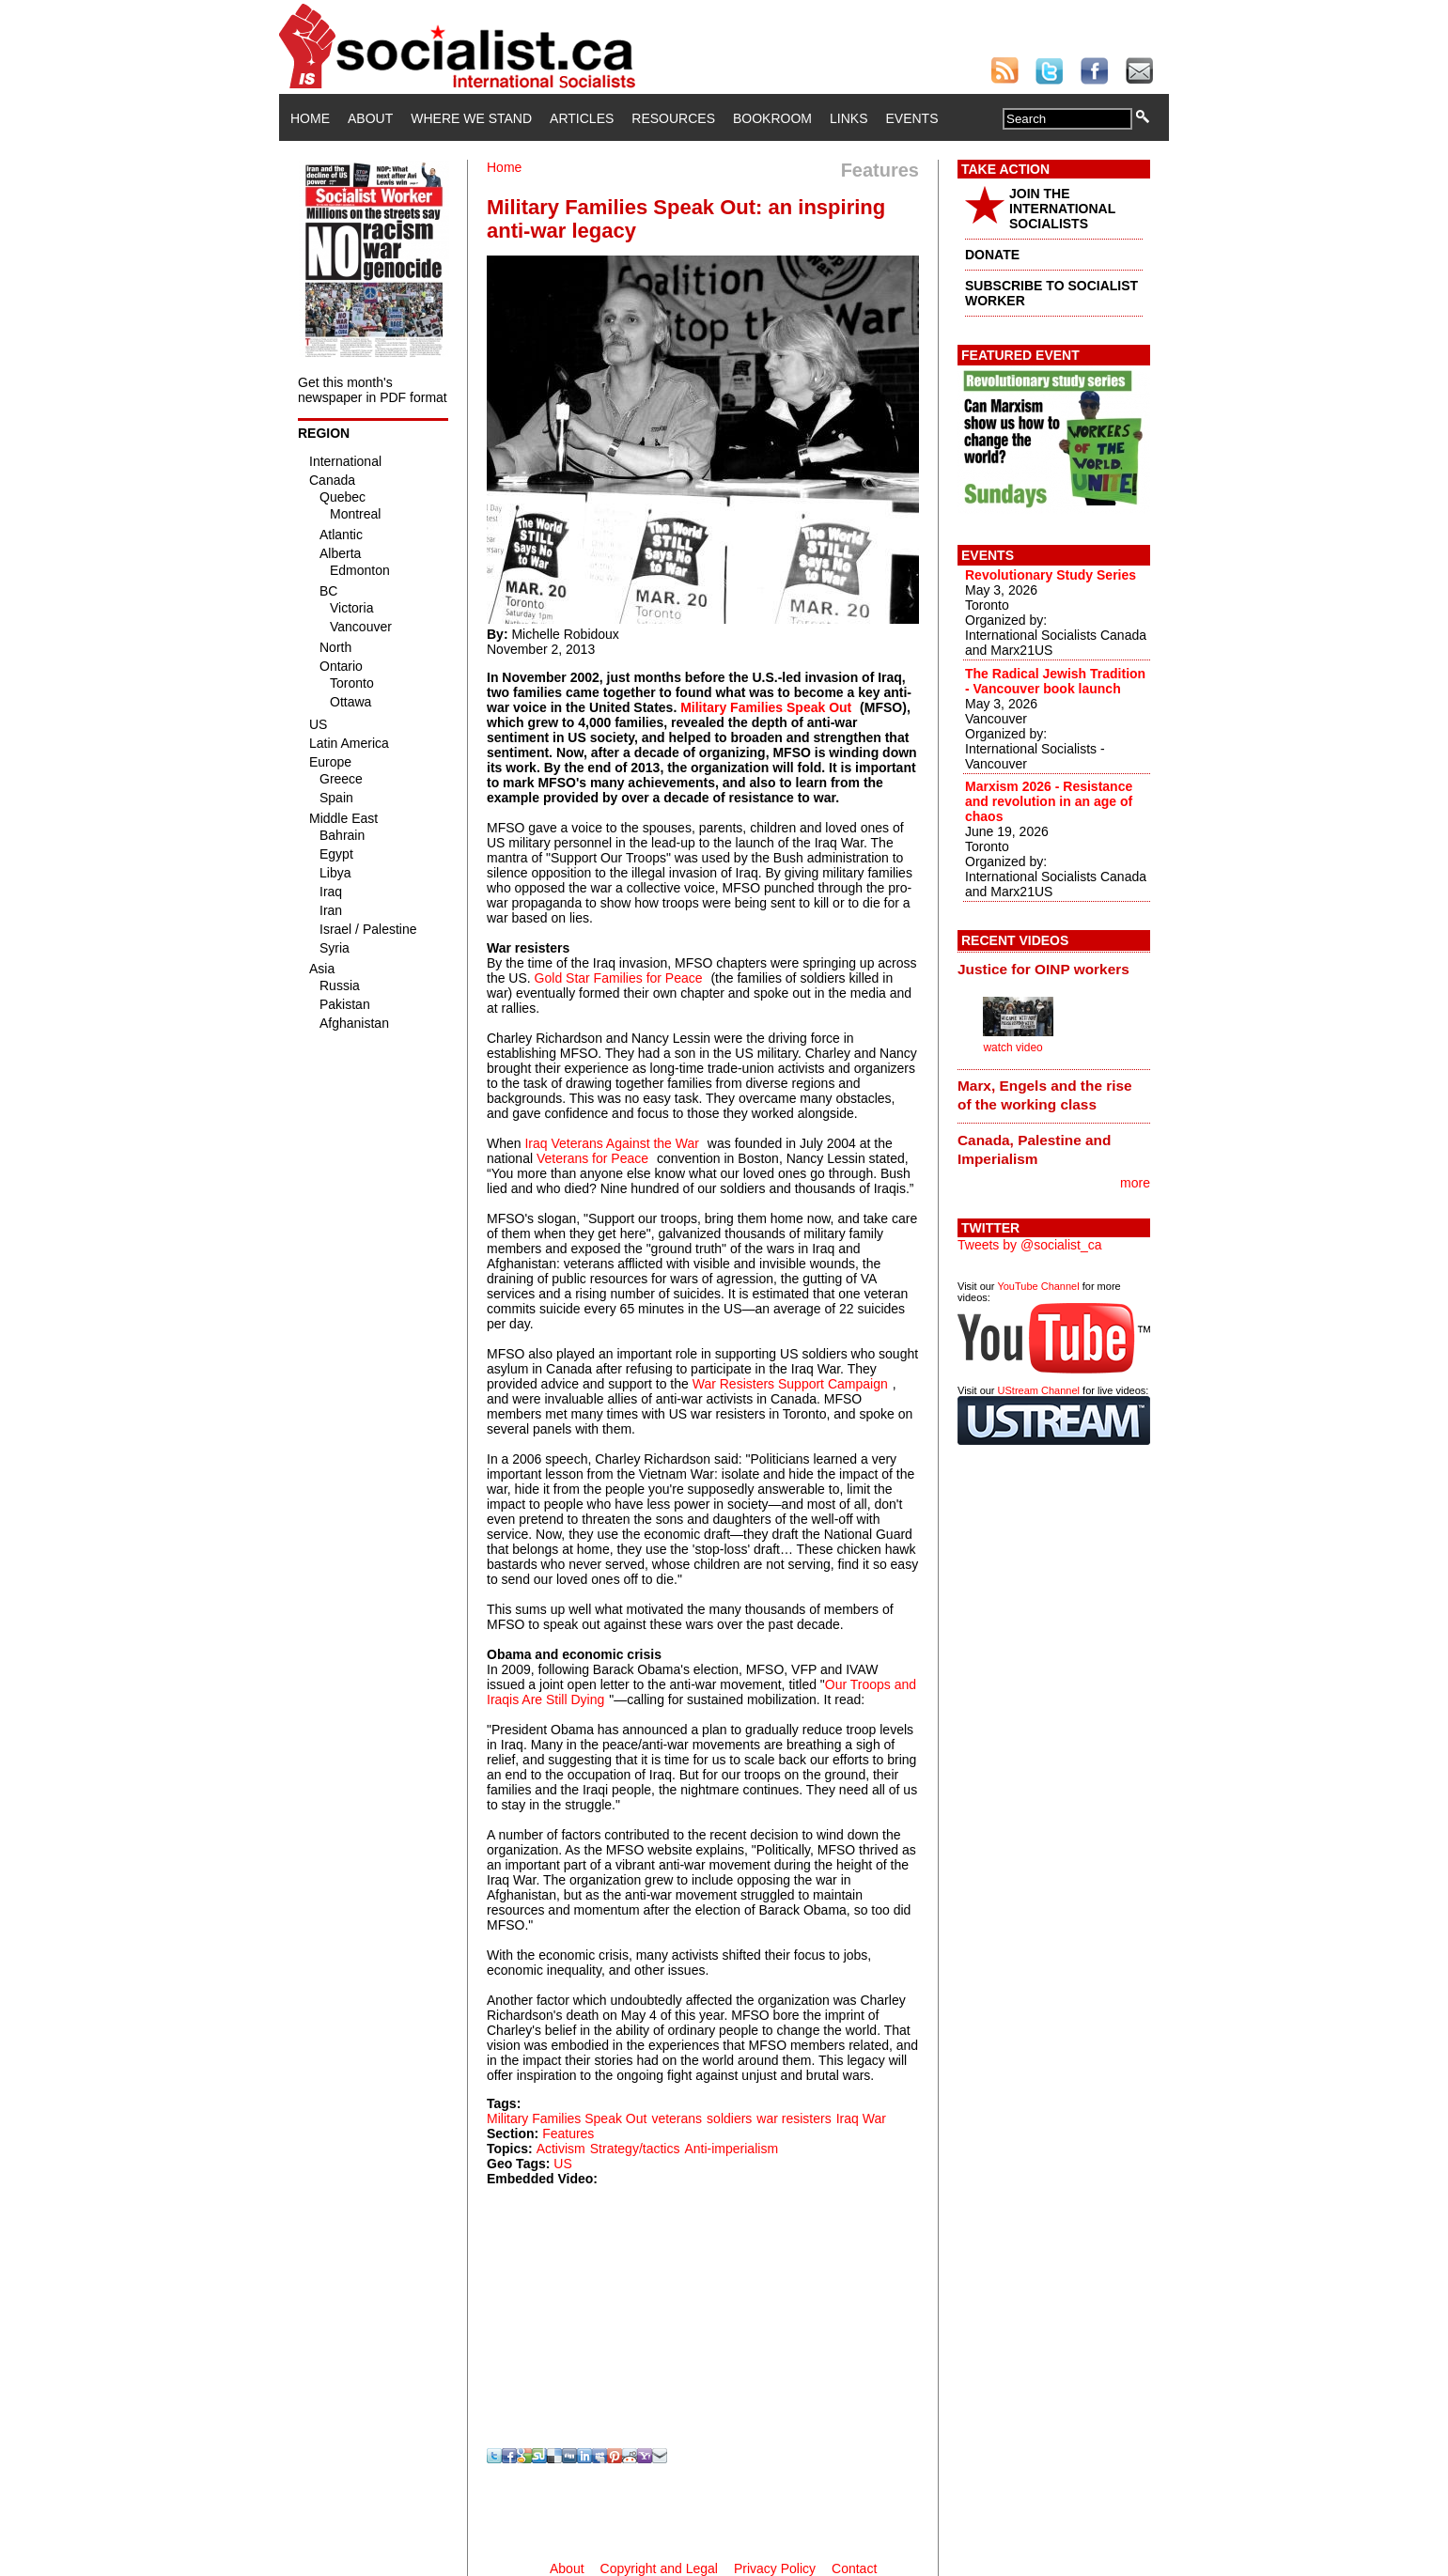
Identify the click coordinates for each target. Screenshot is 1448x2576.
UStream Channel (1039, 1390)
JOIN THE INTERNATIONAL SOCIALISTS (1062, 208)
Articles (582, 118)
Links (848, 118)
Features (568, 2133)
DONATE (992, 254)
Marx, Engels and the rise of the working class (1045, 1095)
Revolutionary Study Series (1050, 574)
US (562, 2163)
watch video (1012, 1047)
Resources (673, 118)
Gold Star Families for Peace (619, 977)
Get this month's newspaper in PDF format (372, 390)
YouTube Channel (1038, 1286)
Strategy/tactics (635, 2148)
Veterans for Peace (592, 1158)
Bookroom (772, 118)
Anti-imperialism (731, 2148)
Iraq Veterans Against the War (611, 1143)
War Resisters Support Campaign (790, 1383)
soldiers (729, 2118)
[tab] (1054, 968)
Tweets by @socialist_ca (1030, 1244)
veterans (676, 2118)
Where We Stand (471, 118)
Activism (561, 2148)
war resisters (793, 2118)
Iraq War (861, 2118)
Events (911, 118)
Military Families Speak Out (765, 707)
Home (310, 118)
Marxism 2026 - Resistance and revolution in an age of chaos (1048, 801)
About (370, 118)
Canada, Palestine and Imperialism (1034, 1149)
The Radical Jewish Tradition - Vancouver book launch (1055, 681)
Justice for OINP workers (1043, 969)
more (1135, 1182)
